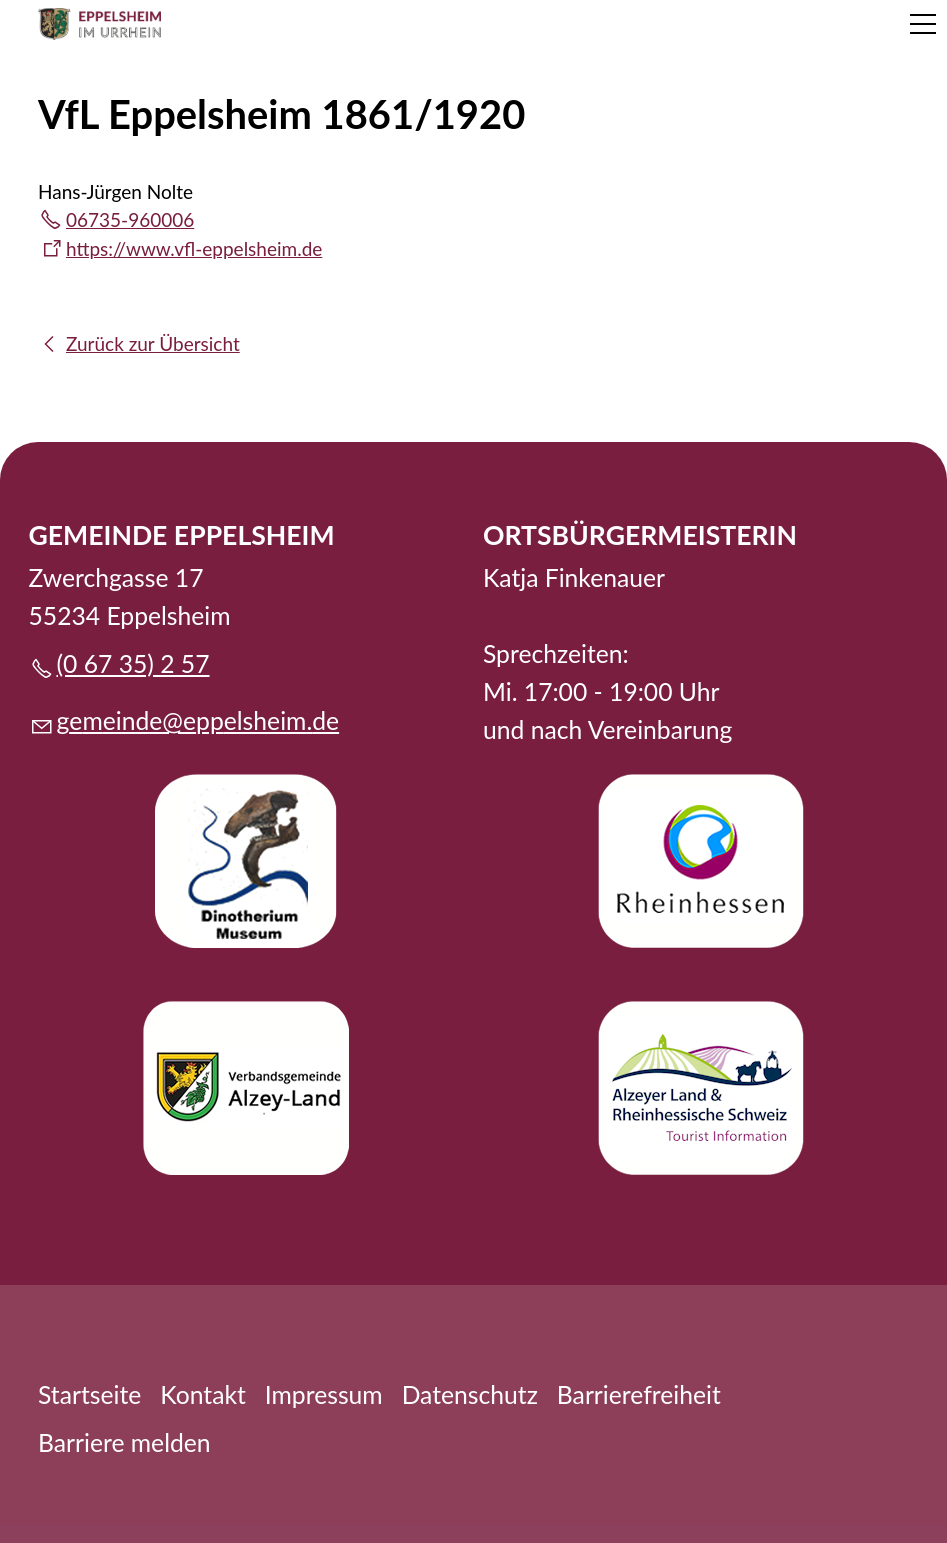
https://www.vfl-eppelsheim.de (194, 248)
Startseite (89, 1394)
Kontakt (203, 1394)
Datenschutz (470, 1394)
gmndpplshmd (198, 720)
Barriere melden (124, 1442)
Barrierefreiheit (639, 1394)
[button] (923, 24)
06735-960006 (130, 219)
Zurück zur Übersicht (153, 343)
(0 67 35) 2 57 (133, 663)
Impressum (324, 1394)
